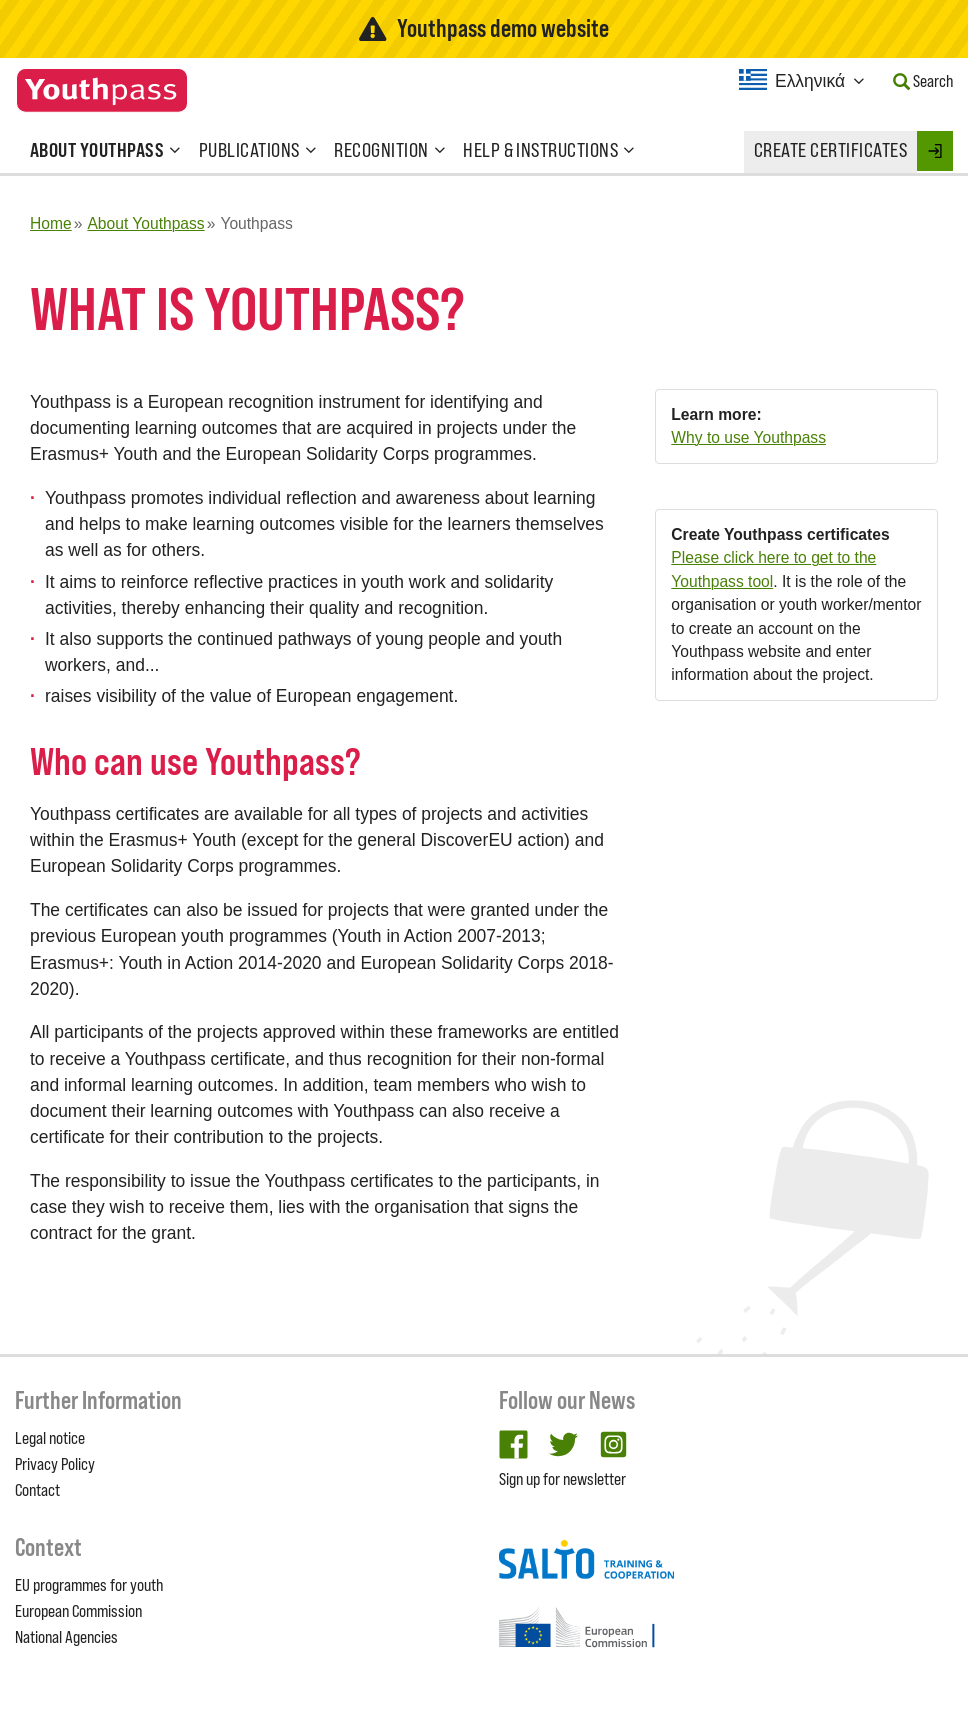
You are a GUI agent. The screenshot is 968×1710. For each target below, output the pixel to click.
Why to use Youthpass (748, 437)
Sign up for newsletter (562, 1479)
